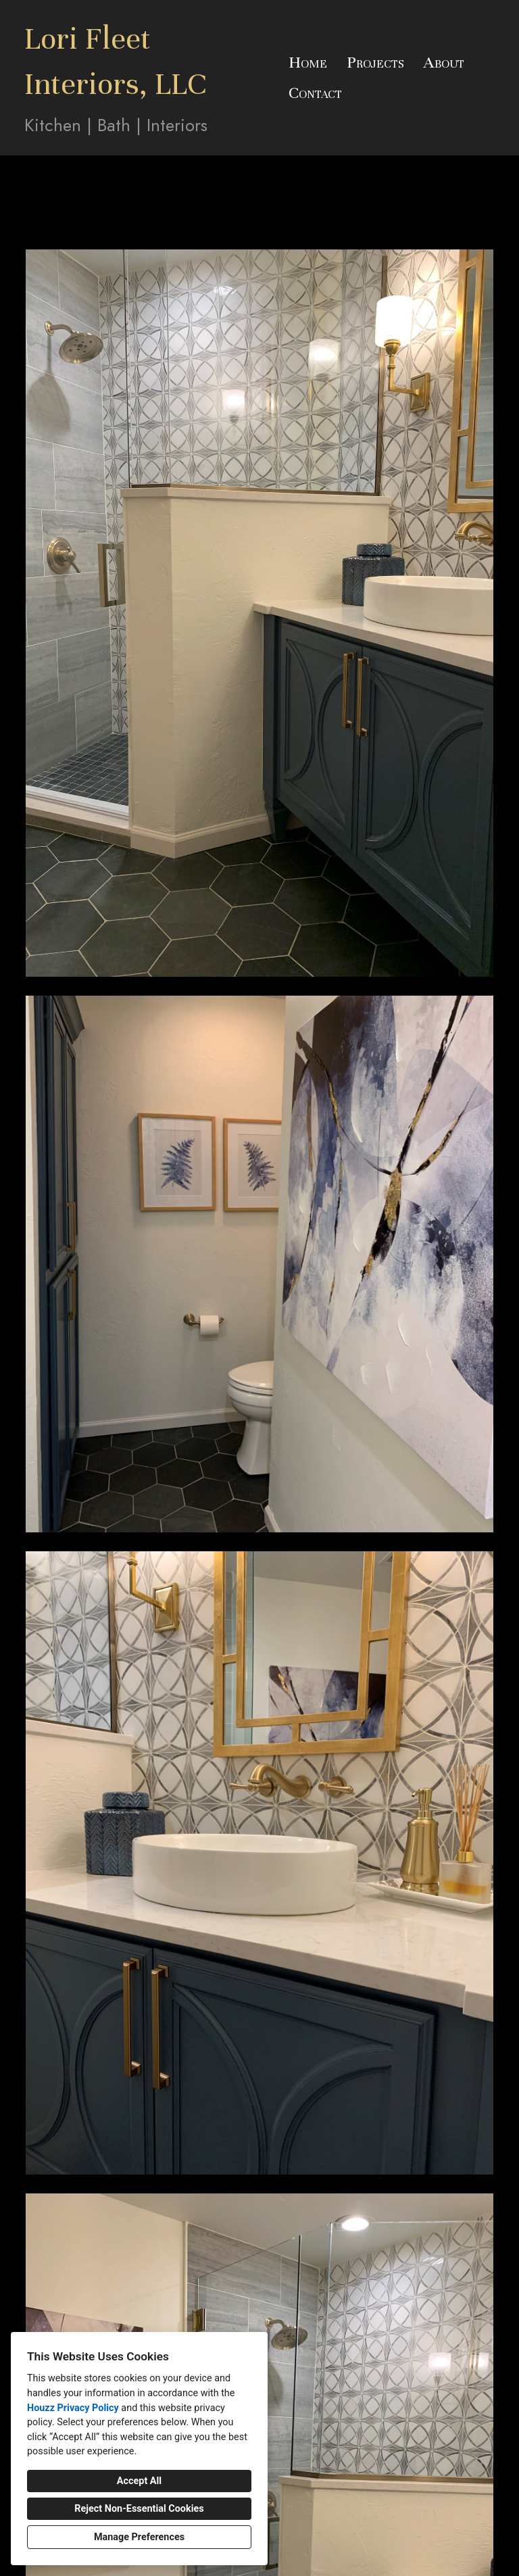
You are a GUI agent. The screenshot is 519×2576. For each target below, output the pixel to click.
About (444, 62)
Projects (375, 62)
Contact (315, 92)
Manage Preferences (139, 2537)
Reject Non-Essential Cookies (138, 2508)
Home (308, 62)
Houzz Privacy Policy (73, 2408)
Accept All (139, 2481)
